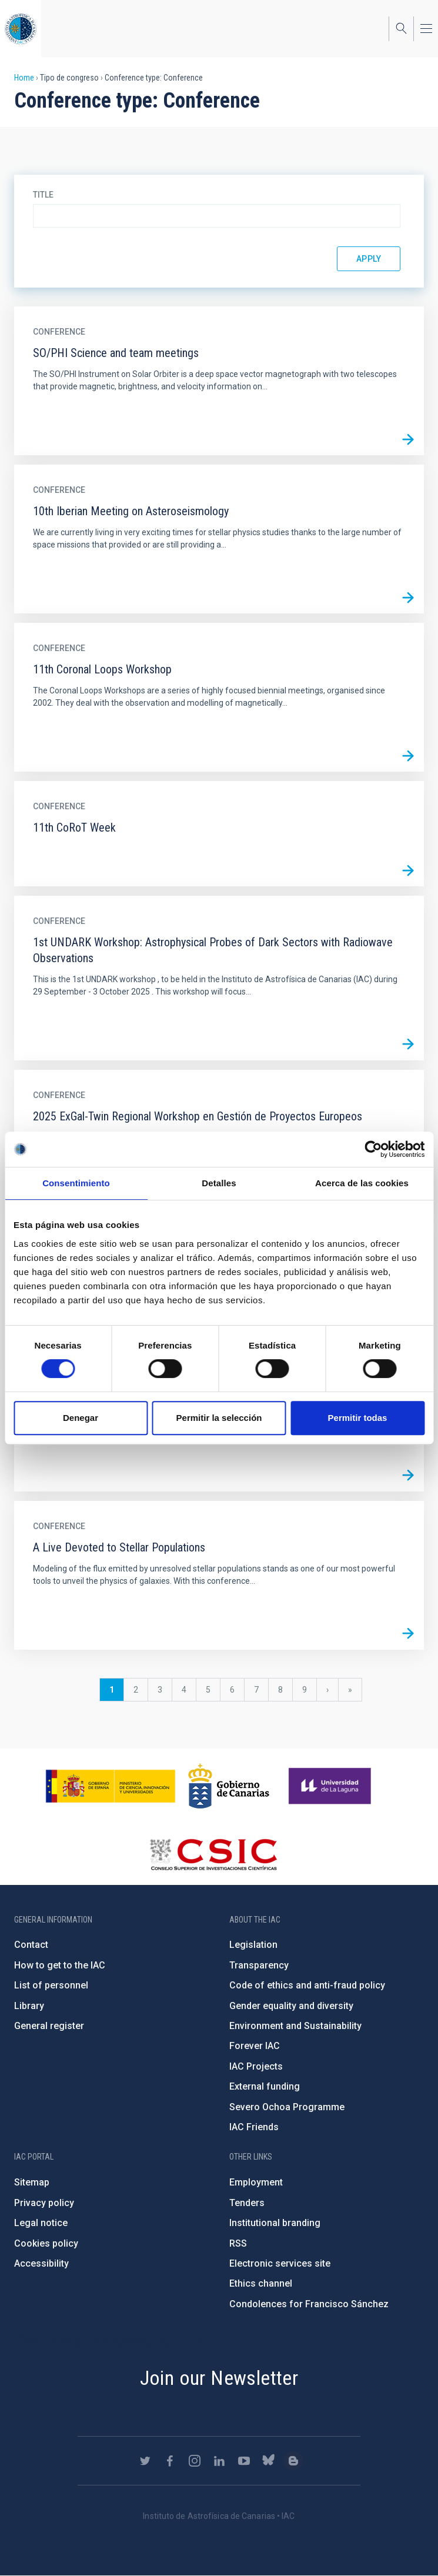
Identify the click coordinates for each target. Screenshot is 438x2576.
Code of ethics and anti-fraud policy (307, 1985)
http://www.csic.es (213, 1854)
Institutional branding (274, 2222)
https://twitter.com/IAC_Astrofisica (145, 2460)
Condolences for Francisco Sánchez (309, 2304)
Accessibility (41, 2263)
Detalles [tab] (219, 1183)
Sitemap (31, 2182)
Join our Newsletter (219, 2378)
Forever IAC (254, 2045)
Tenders (247, 2202)
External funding (264, 2086)
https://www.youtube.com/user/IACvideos (244, 2460)
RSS (238, 2243)
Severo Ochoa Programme (287, 2107)
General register (49, 2025)
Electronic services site (279, 2263)
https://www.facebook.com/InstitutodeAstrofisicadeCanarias (170, 2460)
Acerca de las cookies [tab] (362, 1183)
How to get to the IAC (59, 1965)
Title (43, 194)
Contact (31, 1944)
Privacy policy (44, 2202)
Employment (256, 2182)
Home (24, 77)
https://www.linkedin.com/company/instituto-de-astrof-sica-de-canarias (219, 2460)
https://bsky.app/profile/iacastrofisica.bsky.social (268, 2460)
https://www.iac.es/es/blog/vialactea (293, 2460)
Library (29, 2005)
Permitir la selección (219, 1418)
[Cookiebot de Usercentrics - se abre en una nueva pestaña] (373, 1149)
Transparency (259, 1965)
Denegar (80, 1418)
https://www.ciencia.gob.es (110, 1786)
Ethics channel (260, 2283)
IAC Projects (256, 2066)
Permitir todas (357, 1418)
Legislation (253, 1944)
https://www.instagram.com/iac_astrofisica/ (194, 2460)
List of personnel (51, 1985)
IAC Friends (254, 2127)
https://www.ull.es (331, 1786)
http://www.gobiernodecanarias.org (229, 1786)
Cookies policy (46, 2243)
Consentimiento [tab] (76, 1183)
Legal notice (41, 2222)
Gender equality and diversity (291, 2005)
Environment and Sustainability (295, 2025)
